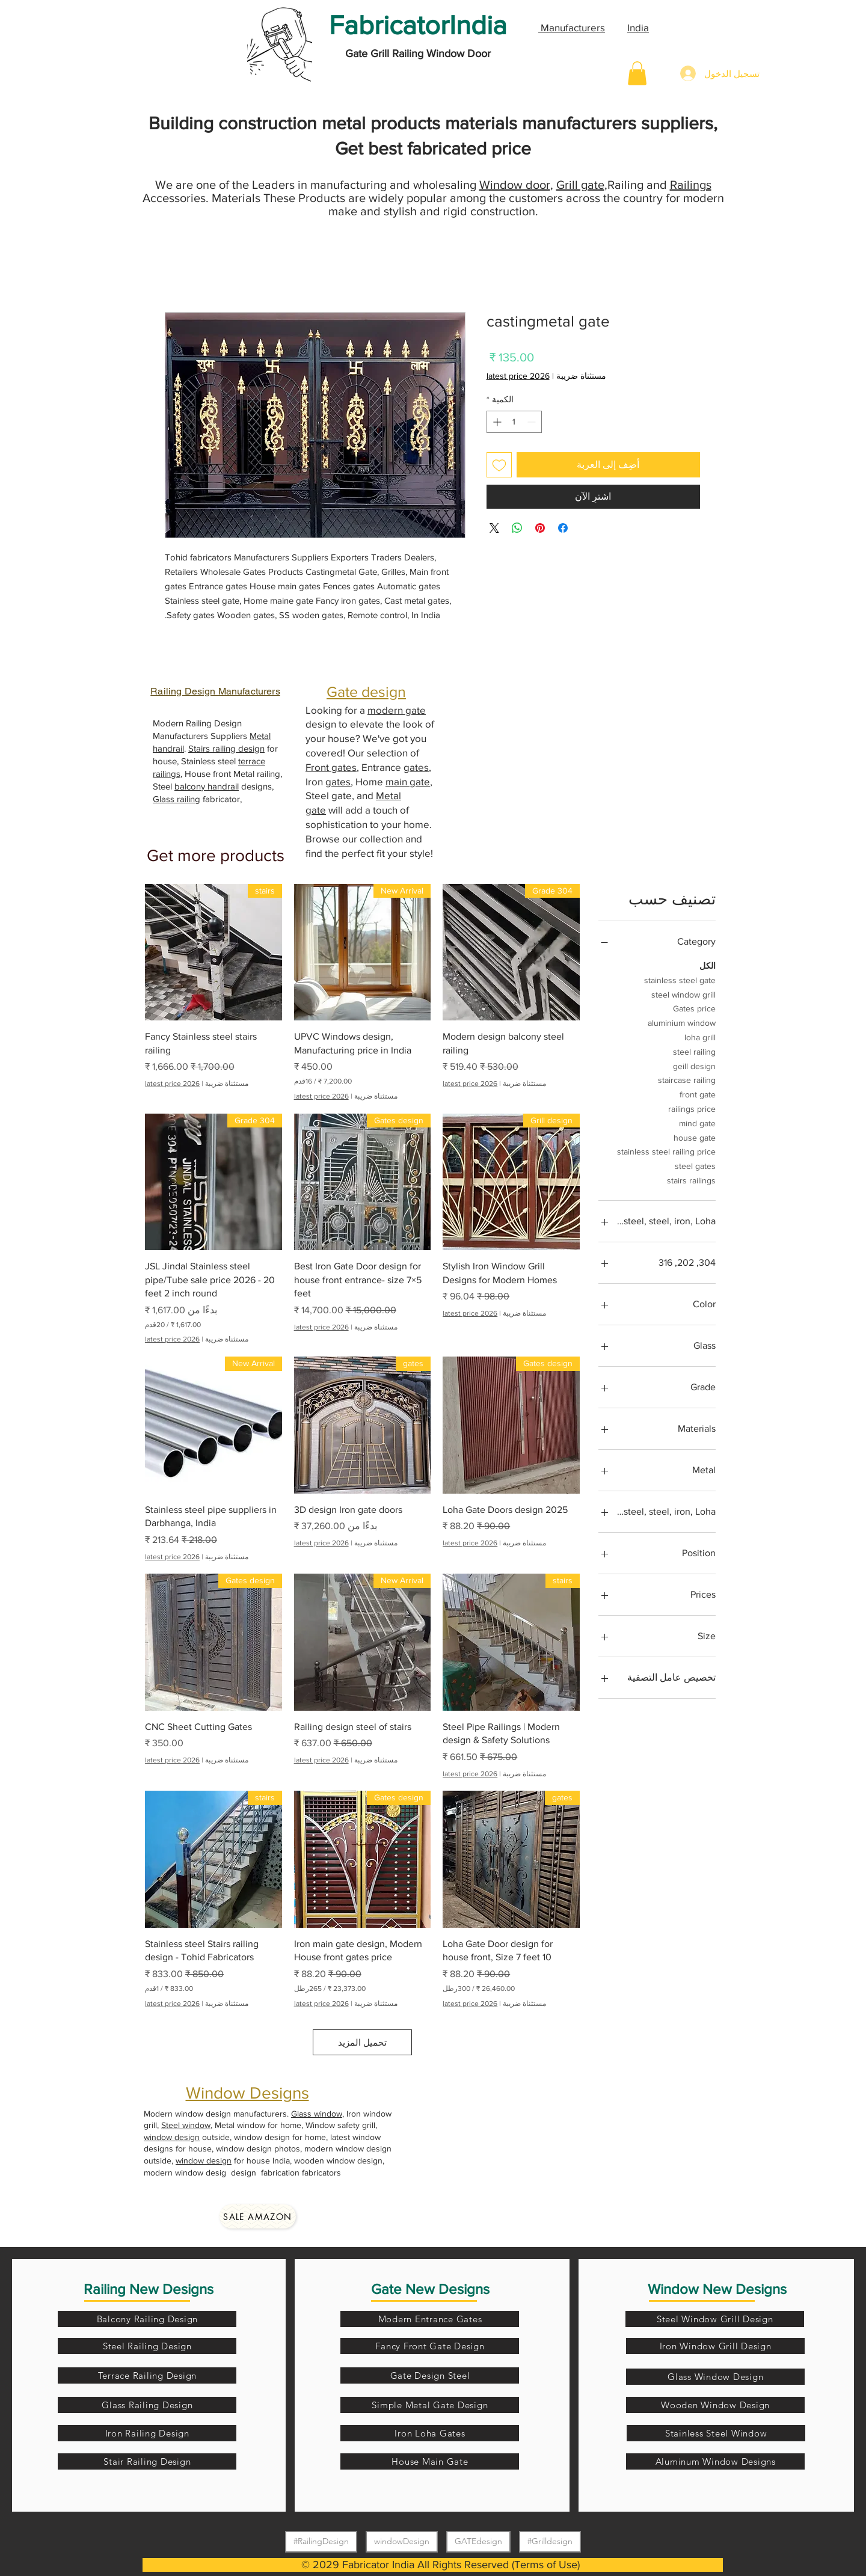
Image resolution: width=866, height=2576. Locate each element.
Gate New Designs (430, 2289)
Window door (514, 184)
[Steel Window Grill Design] (714, 2319)
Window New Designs (717, 2289)
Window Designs (247, 2093)
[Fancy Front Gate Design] (429, 2346)
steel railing (694, 1050)
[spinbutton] (514, 421)
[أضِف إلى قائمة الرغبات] (499, 464)
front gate (698, 1093)
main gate (407, 781)
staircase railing (687, 1079)
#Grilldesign (550, 2541)
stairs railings (691, 1179)
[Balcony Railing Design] (147, 2319)
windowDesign (401, 2541)
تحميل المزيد (362, 2042)
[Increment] (495, 421)
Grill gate (580, 184)
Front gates (331, 767)
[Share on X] (494, 528)
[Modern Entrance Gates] (429, 2319)
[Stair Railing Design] (147, 2461)
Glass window (316, 2113)
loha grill (700, 1036)
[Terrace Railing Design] (147, 2375)
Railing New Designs (148, 2289)
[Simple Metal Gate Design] (429, 2405)
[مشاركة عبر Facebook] (563, 528)
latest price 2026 (518, 376)
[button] (637, 73)
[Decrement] (532, 421)
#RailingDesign (321, 2541)
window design (172, 2137)
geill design (694, 1065)
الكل (707, 965)
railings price (692, 1108)
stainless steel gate (680, 979)
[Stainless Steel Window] (716, 2433)
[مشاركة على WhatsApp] (517, 528)
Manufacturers (571, 27)
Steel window (185, 2125)
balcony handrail (206, 786)
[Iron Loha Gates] (429, 2433)
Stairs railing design (226, 748)
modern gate (396, 710)
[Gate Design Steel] (429, 2375)
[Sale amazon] (258, 2216)
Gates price (694, 1007)
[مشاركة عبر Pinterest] (540, 528)
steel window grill (683, 993)
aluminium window (682, 1022)
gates (416, 767)
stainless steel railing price (666, 1150)
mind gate (697, 1122)
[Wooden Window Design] (715, 2405)
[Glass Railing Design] (147, 2405)
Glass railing (176, 799)
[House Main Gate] (429, 2461)
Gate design (366, 691)
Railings (690, 184)
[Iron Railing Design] (147, 2433)
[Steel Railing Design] (147, 2346)
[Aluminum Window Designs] (715, 2461)
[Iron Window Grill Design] (715, 2346)
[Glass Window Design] (715, 2377)
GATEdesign (478, 2541)
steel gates (695, 1165)
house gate (695, 1136)
